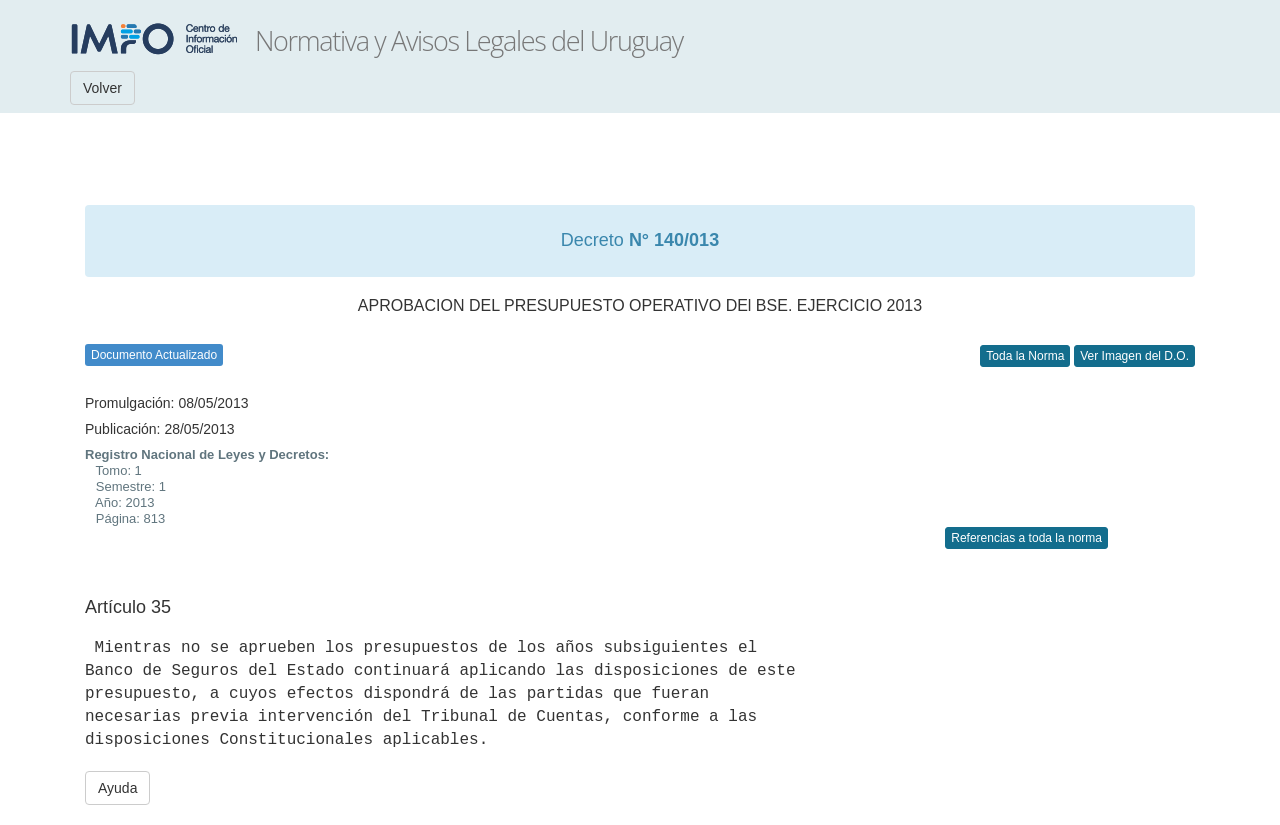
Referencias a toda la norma (1026, 538)
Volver (102, 88)
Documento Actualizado (154, 355)
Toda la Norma (1025, 356)
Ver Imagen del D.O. (1134, 356)
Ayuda (117, 788)
